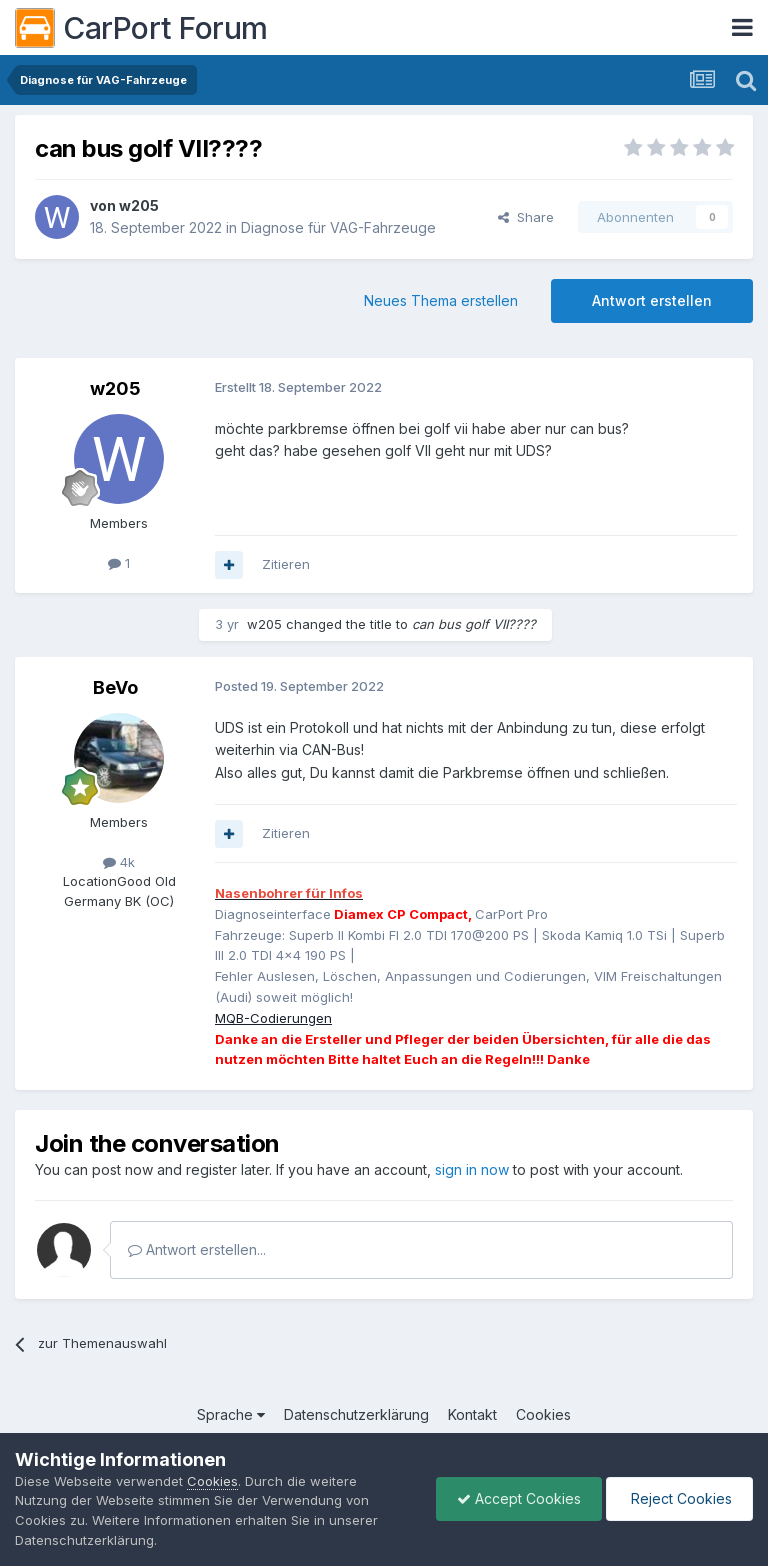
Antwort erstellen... (197, 1249)
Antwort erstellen (652, 300)
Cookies (543, 1414)
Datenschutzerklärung (356, 1414)
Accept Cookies (519, 1498)
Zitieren (286, 564)
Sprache (231, 1414)
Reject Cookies (679, 1498)
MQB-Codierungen (273, 1018)
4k (119, 862)
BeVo (115, 687)
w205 (139, 205)
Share (526, 217)
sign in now (472, 1169)
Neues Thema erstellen (441, 300)
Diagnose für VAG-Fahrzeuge (338, 227)
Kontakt (472, 1414)
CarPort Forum (141, 28)
